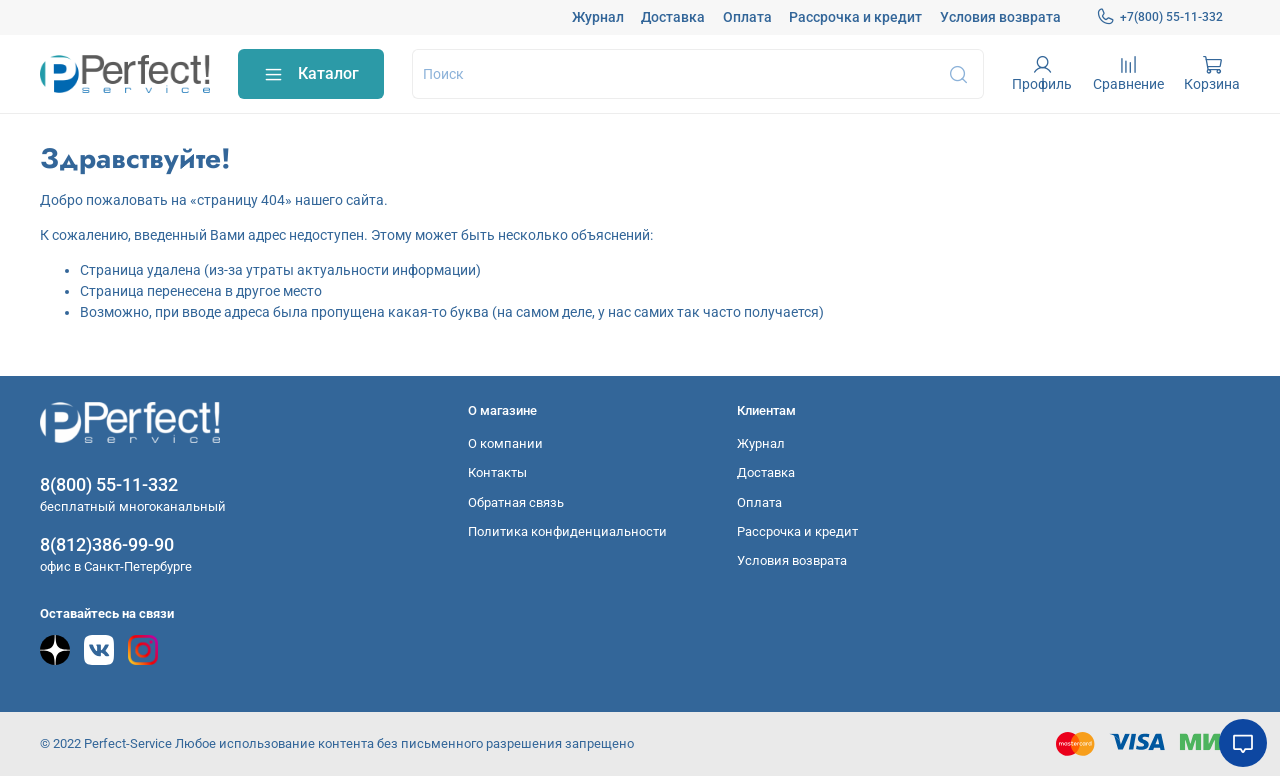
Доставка (673, 17)
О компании (505, 443)
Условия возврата (1000, 17)
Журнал (598, 17)
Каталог (311, 74)
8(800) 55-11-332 (109, 484)
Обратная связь (516, 502)
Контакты (497, 472)
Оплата (747, 17)
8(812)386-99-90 (107, 544)
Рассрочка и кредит (855, 17)
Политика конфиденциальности (567, 531)
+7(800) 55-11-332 (1159, 17)
